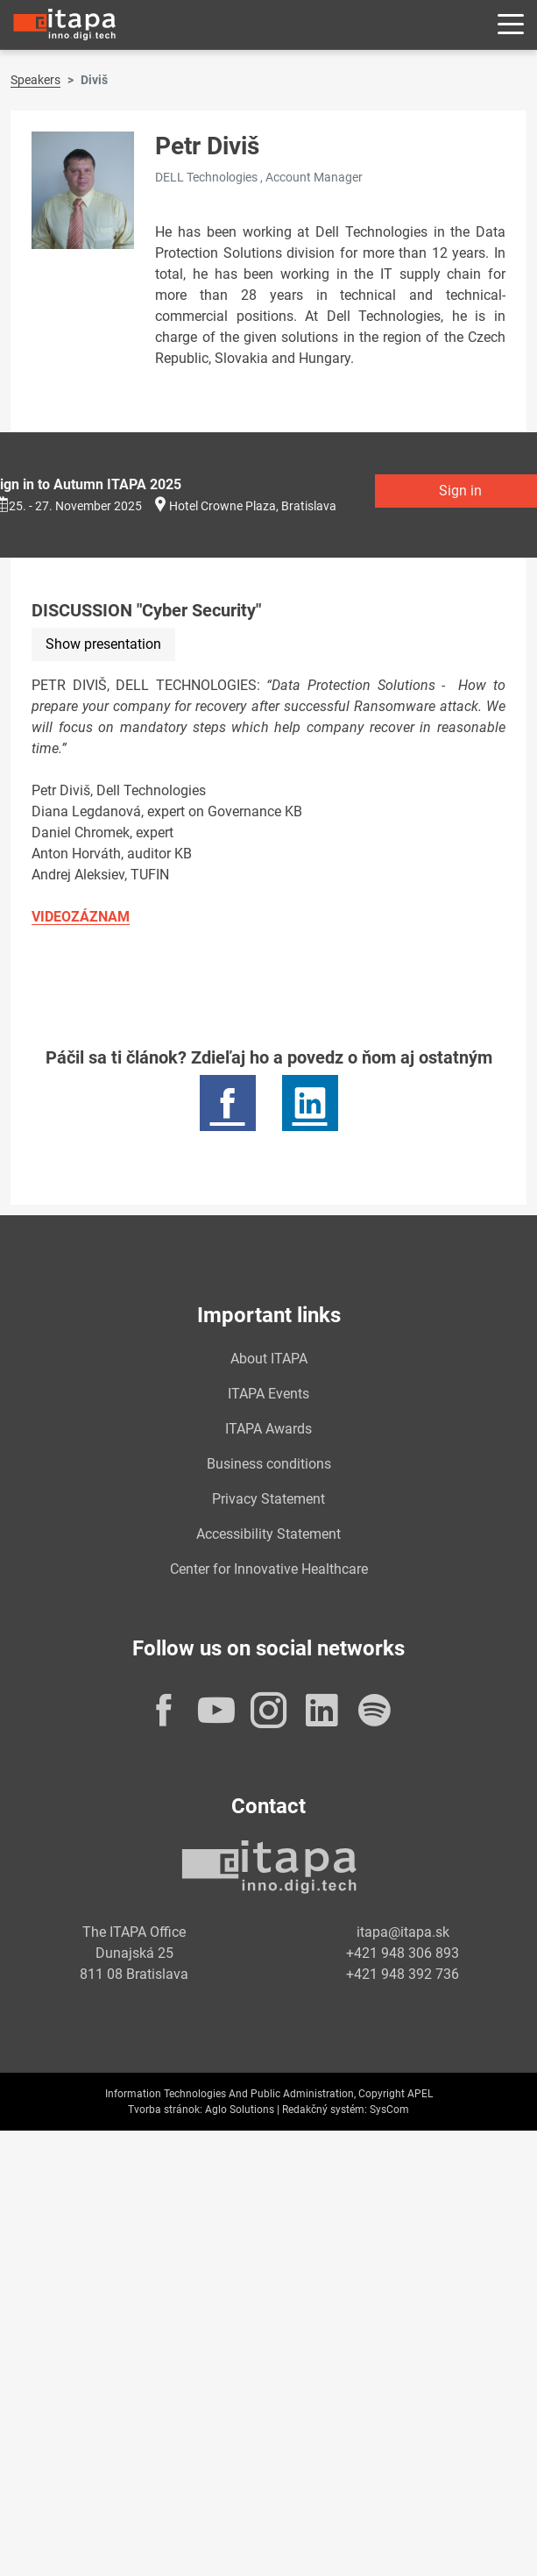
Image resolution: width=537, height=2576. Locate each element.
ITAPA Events (268, 1393)
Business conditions (269, 1463)
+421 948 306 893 (402, 1953)
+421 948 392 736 (402, 1974)
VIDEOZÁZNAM (81, 916)
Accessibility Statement (268, 1534)
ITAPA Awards (268, 1428)
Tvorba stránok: (165, 2109)
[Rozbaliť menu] (511, 25)
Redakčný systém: (324, 2109)
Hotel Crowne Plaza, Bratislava (252, 506)
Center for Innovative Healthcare (269, 1569)
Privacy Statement (268, 1499)
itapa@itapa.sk (403, 1932)
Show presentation (103, 644)
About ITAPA (268, 1358)
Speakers (35, 80)
